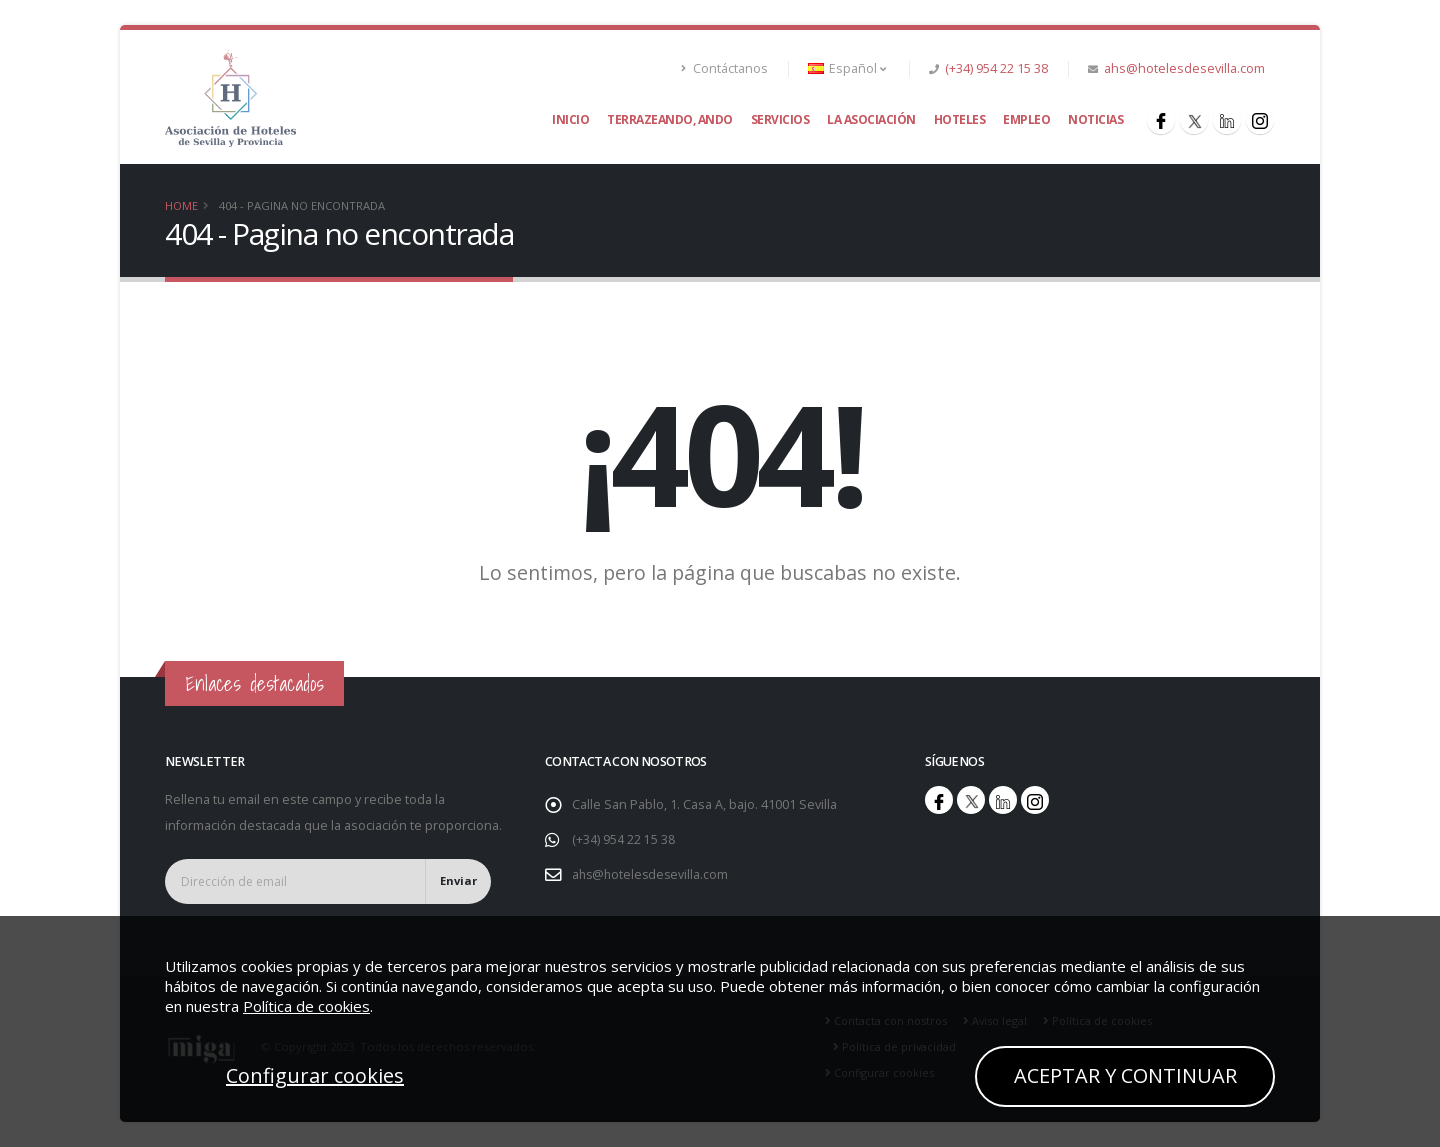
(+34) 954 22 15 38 (996, 68)
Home (181, 205)
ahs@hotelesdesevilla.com (1184, 68)
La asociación (871, 119)
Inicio (570, 119)
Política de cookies (306, 1006)
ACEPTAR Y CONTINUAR (1125, 1075)
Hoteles (960, 119)
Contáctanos (724, 68)
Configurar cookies (315, 1075)
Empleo (1026, 119)
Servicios (780, 119)
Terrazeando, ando (670, 119)
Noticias (1095, 119)
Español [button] (847, 68)
